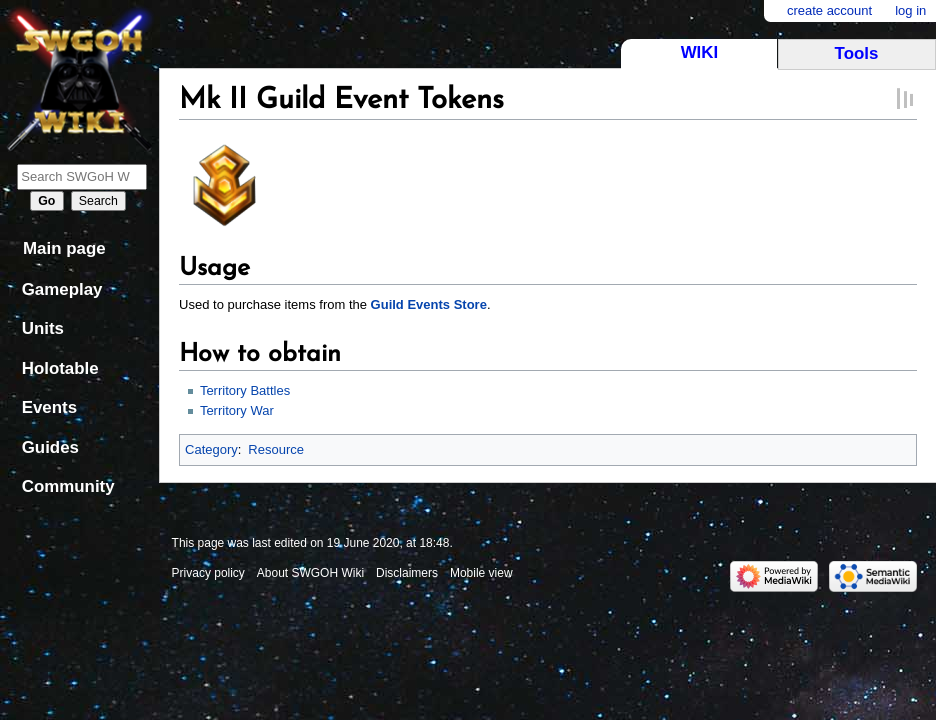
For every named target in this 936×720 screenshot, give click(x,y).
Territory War (237, 410)
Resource (276, 449)
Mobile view (481, 573)
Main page (64, 248)
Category (211, 449)
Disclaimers (407, 573)
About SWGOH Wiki (310, 573)
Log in (910, 10)
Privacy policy (208, 573)
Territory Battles (245, 390)
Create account (829, 10)
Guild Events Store (429, 304)
